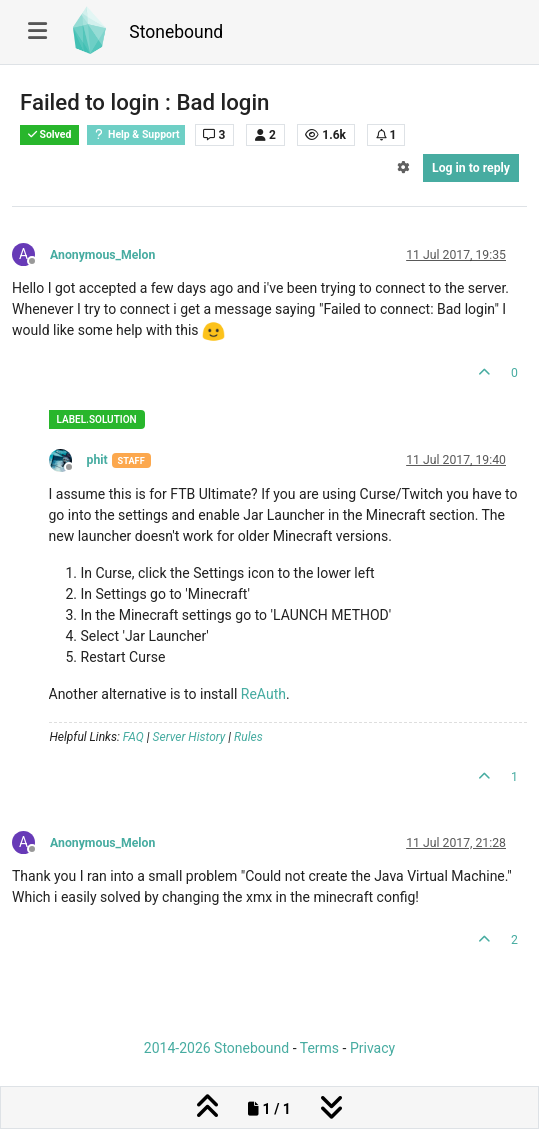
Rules (248, 737)
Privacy (372, 1048)
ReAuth (263, 694)
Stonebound (176, 32)
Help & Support (135, 134)
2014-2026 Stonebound (216, 1048)
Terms (319, 1048)
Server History (189, 737)
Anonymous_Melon (102, 255)
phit (97, 460)
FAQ (133, 737)
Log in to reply (471, 168)
